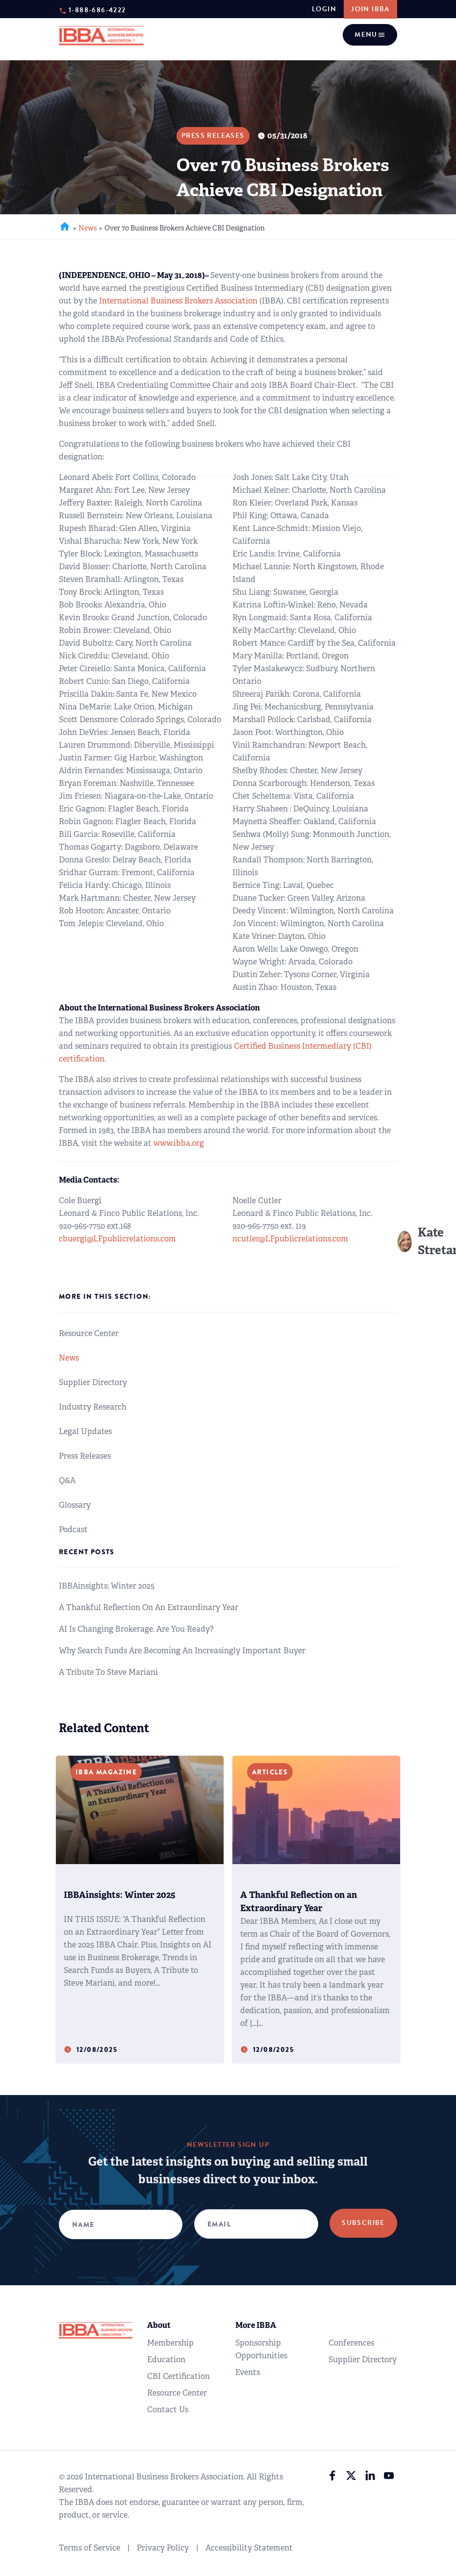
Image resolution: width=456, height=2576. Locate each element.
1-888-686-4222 (97, 9)
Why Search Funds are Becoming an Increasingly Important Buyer (182, 1650)
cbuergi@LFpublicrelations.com (117, 1239)
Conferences (351, 2343)
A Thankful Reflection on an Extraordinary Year (148, 1607)
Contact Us (167, 2409)
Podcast (73, 1529)
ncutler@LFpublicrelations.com (290, 1239)
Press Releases (85, 1456)
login (323, 9)
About (159, 2325)
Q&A (67, 1480)
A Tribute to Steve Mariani (108, 1672)
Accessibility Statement (249, 2548)
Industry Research (93, 1407)
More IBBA (255, 2325)
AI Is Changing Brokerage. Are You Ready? (136, 1629)
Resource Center (89, 1333)
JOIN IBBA (370, 9)
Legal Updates (85, 1431)
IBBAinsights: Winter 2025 (106, 1586)
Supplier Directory (93, 1382)
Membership (170, 2343)
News (87, 228)
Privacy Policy (163, 2548)
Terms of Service (89, 2548)
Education (166, 2359)
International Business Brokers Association (178, 301)
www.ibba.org (178, 1143)
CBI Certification (178, 2376)
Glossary (75, 1505)
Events (247, 2372)
